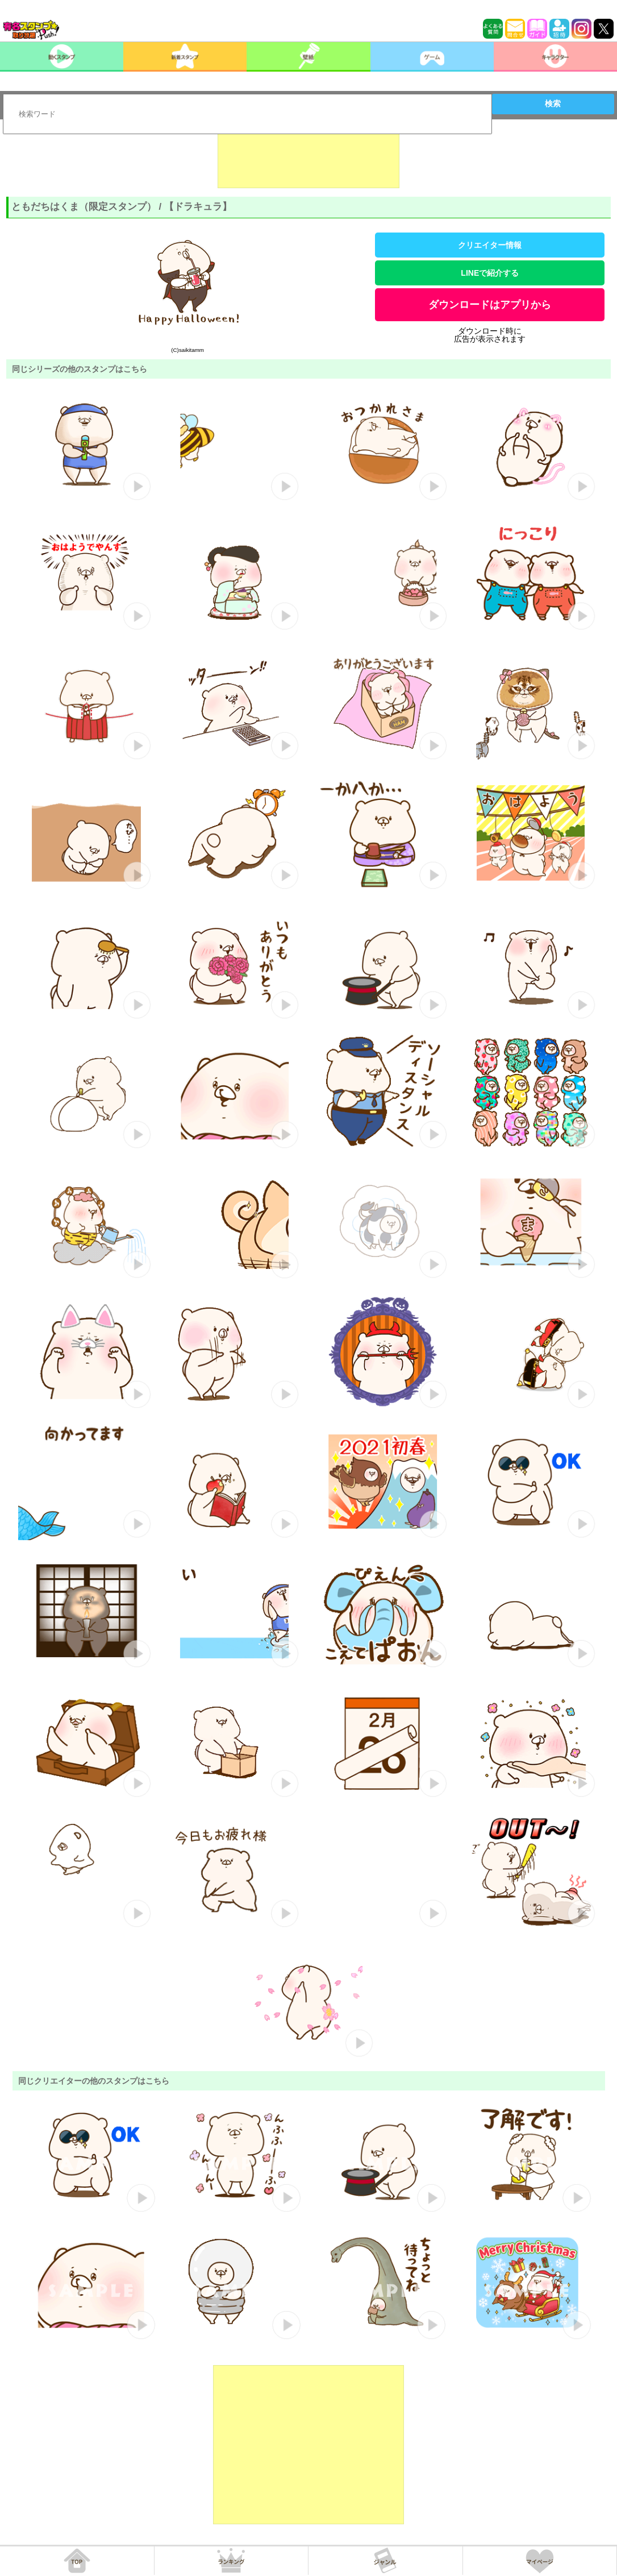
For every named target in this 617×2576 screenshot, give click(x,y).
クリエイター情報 (490, 245)
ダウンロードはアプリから (489, 304)
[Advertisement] (308, 159)
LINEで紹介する (490, 272)
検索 (553, 103)
